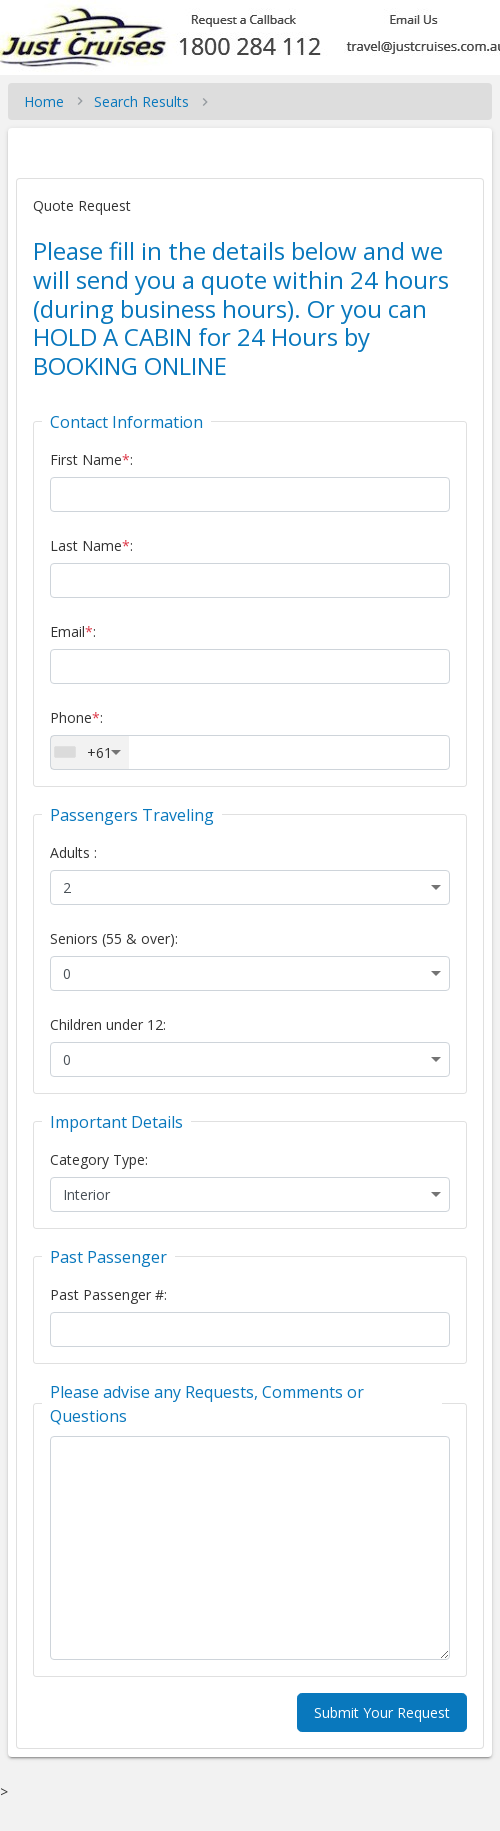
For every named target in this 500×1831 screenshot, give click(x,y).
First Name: (91, 459)
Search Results (141, 101)
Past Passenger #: (108, 1294)
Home (44, 101)
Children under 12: (108, 1024)
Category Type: (99, 1159)
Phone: (76, 717)
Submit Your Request (382, 1712)
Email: (73, 631)
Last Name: (91, 545)
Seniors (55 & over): (114, 938)
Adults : (73, 852)
